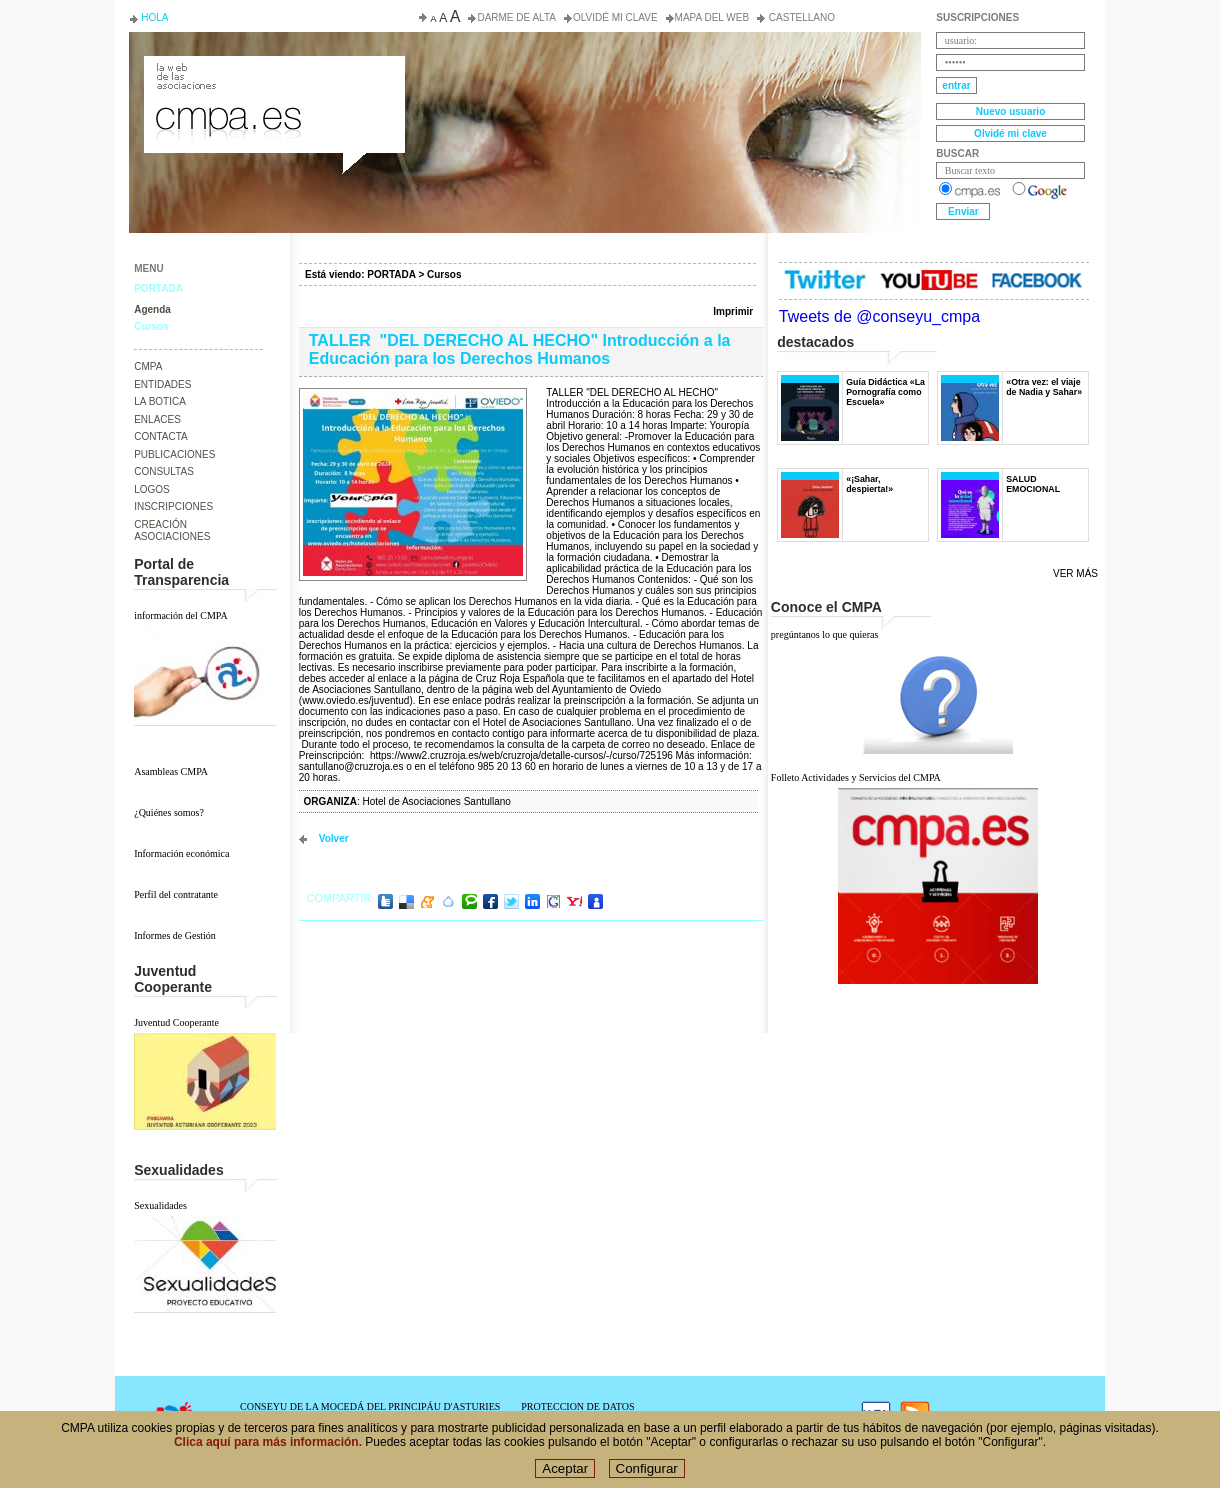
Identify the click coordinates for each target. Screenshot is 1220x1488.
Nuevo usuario (1010, 111)
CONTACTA (161, 436)
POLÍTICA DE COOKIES (574, 1417)
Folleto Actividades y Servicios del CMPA (856, 777)
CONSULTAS (164, 471)
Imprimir (733, 311)
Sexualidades (160, 1205)
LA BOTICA (160, 401)
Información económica (181, 853)
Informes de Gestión (175, 935)
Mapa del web (712, 17)
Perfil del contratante (176, 894)
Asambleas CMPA (171, 771)
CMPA (148, 366)
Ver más (1075, 573)
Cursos (151, 326)
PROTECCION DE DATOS (577, 1406)
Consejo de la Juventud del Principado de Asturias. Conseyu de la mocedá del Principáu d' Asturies (273, 74)
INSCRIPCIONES (173, 506)
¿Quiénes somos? (169, 812)
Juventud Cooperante (176, 1022)
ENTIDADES (162, 384)
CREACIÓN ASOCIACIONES (172, 531)
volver (334, 838)
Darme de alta (516, 17)
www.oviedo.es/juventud (355, 700)
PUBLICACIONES (174, 454)
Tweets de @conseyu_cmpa (879, 316)
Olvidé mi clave (615, 17)
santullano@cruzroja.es (351, 766)
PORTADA (158, 288)
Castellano (800, 17)
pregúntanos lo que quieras (824, 634)
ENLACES (157, 419)
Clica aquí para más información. (268, 1452)
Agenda (152, 309)
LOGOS (152, 489)
